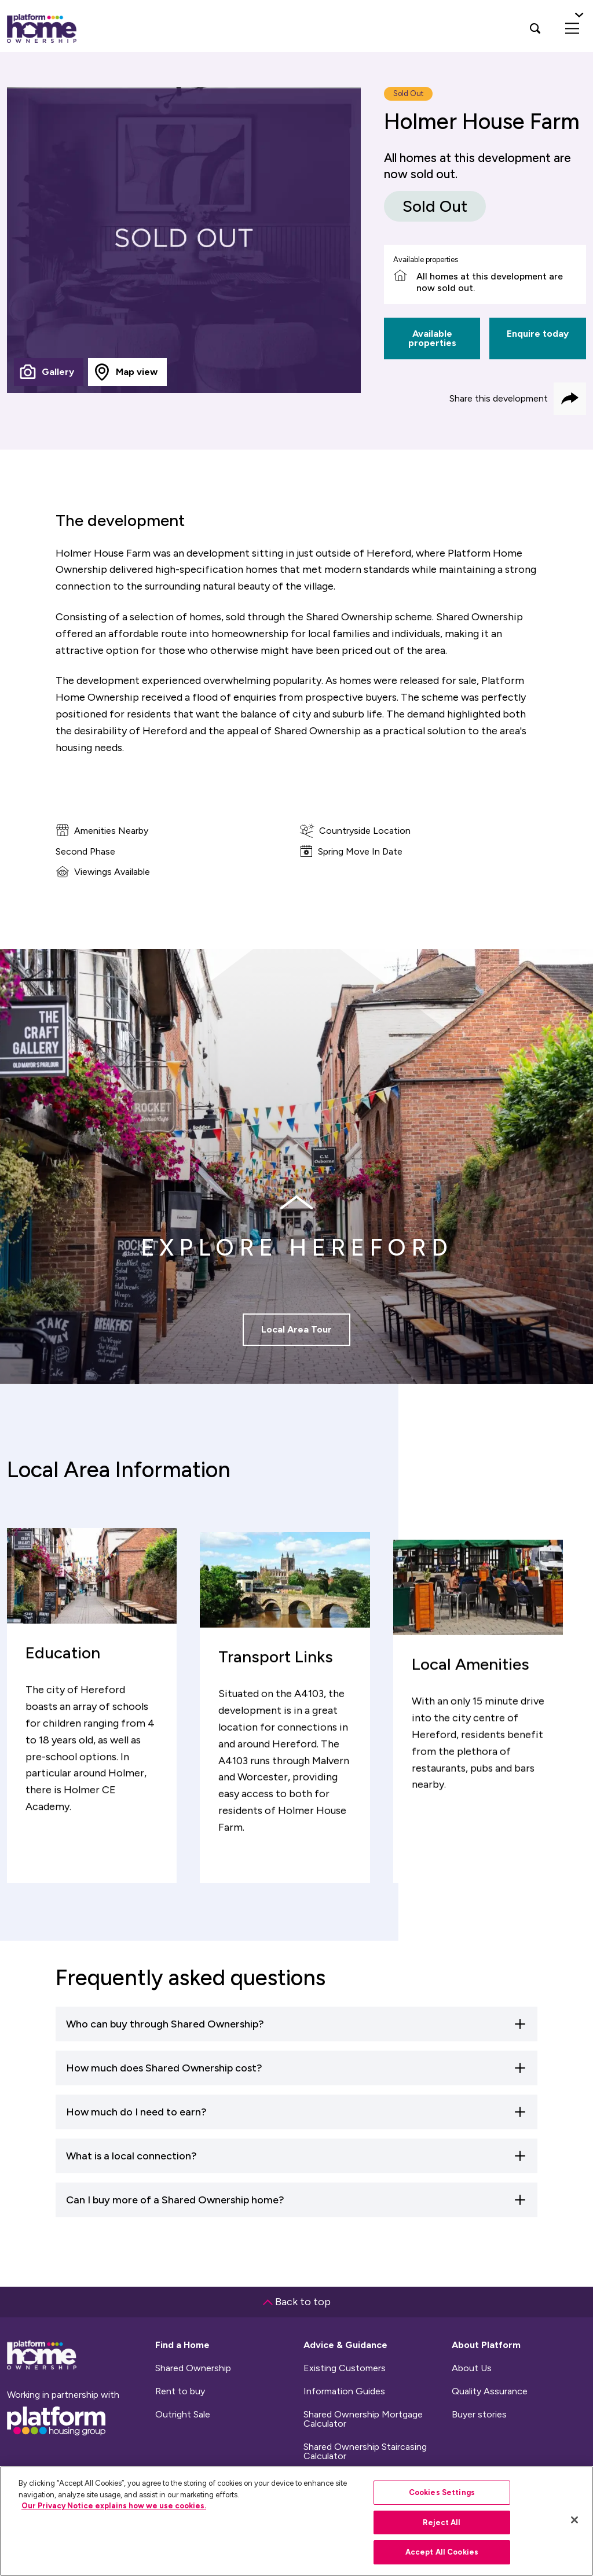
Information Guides (344, 2391)
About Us (472, 2368)
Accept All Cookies (441, 2552)
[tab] (48, 372)
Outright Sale (182, 2414)
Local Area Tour (296, 1356)
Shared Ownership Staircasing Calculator (365, 2451)
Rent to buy (180, 2391)
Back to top (297, 2301)
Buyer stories (479, 2414)
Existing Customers (344, 2368)
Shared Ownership (193, 2368)
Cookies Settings (442, 2492)
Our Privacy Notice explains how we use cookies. (113, 2505)
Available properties (432, 338)
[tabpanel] (184, 240)
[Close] (574, 2520)
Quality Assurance (490, 2391)
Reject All (441, 2522)
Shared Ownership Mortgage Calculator (363, 2419)
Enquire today (538, 333)
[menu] (572, 28)
